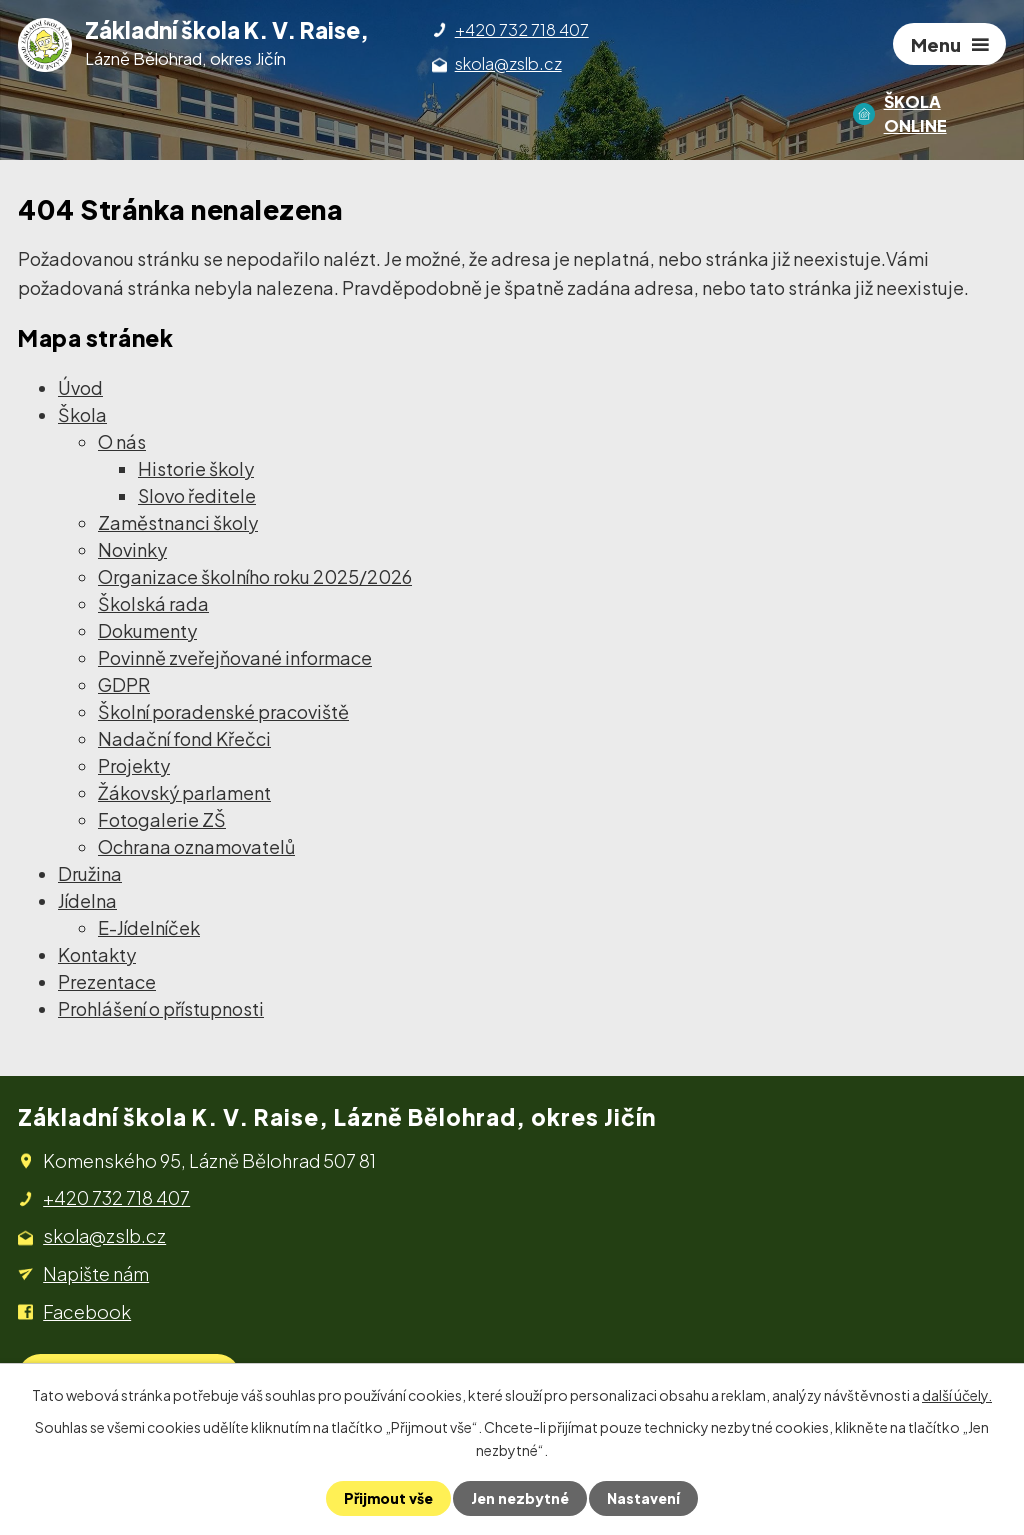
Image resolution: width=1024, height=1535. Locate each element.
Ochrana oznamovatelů (196, 846)
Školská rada (153, 603)
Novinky (132, 549)
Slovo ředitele (197, 495)
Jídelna (87, 900)
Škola (82, 414)
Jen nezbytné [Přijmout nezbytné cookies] (520, 1498)
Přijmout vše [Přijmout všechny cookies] (388, 1498)
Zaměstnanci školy (178, 522)
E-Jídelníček (149, 927)
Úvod (80, 387)
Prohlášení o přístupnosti (161, 1008)
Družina (90, 873)
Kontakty (97, 954)
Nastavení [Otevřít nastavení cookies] (643, 1498)
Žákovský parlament (184, 792)
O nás (122, 441)
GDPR (124, 684)
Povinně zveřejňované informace (235, 657)
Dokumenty (147, 630)
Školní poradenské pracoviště (223, 711)
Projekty (134, 765)
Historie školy (196, 468)
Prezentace (107, 981)
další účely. (957, 1395)
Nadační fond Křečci (184, 738)
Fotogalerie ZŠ (162, 819)
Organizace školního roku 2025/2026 (255, 576)
